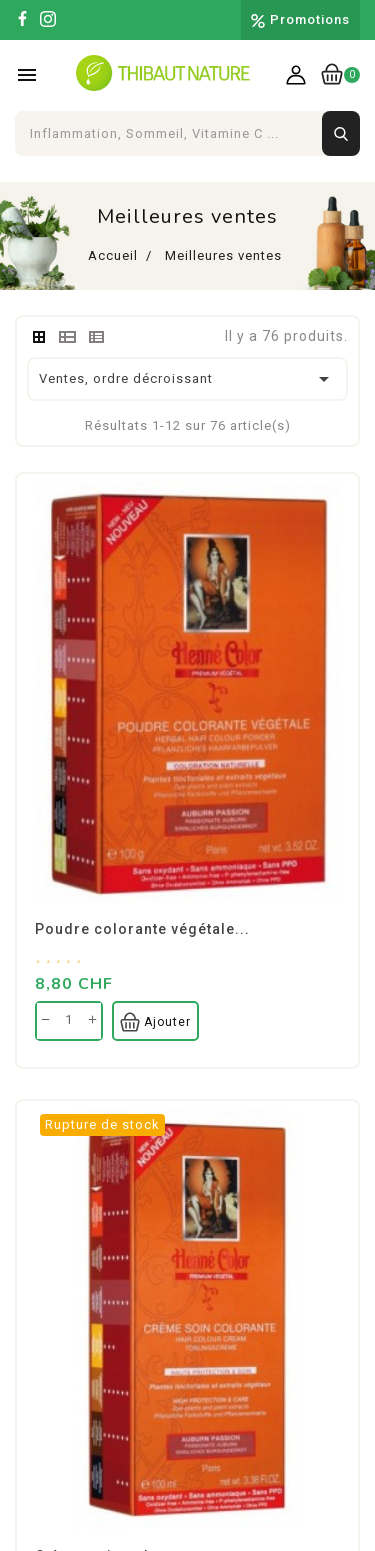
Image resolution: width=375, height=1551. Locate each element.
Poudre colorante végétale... (142, 929)
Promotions (310, 19)
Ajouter (155, 1022)
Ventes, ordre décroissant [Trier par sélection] (187, 379)
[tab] (39, 337)
